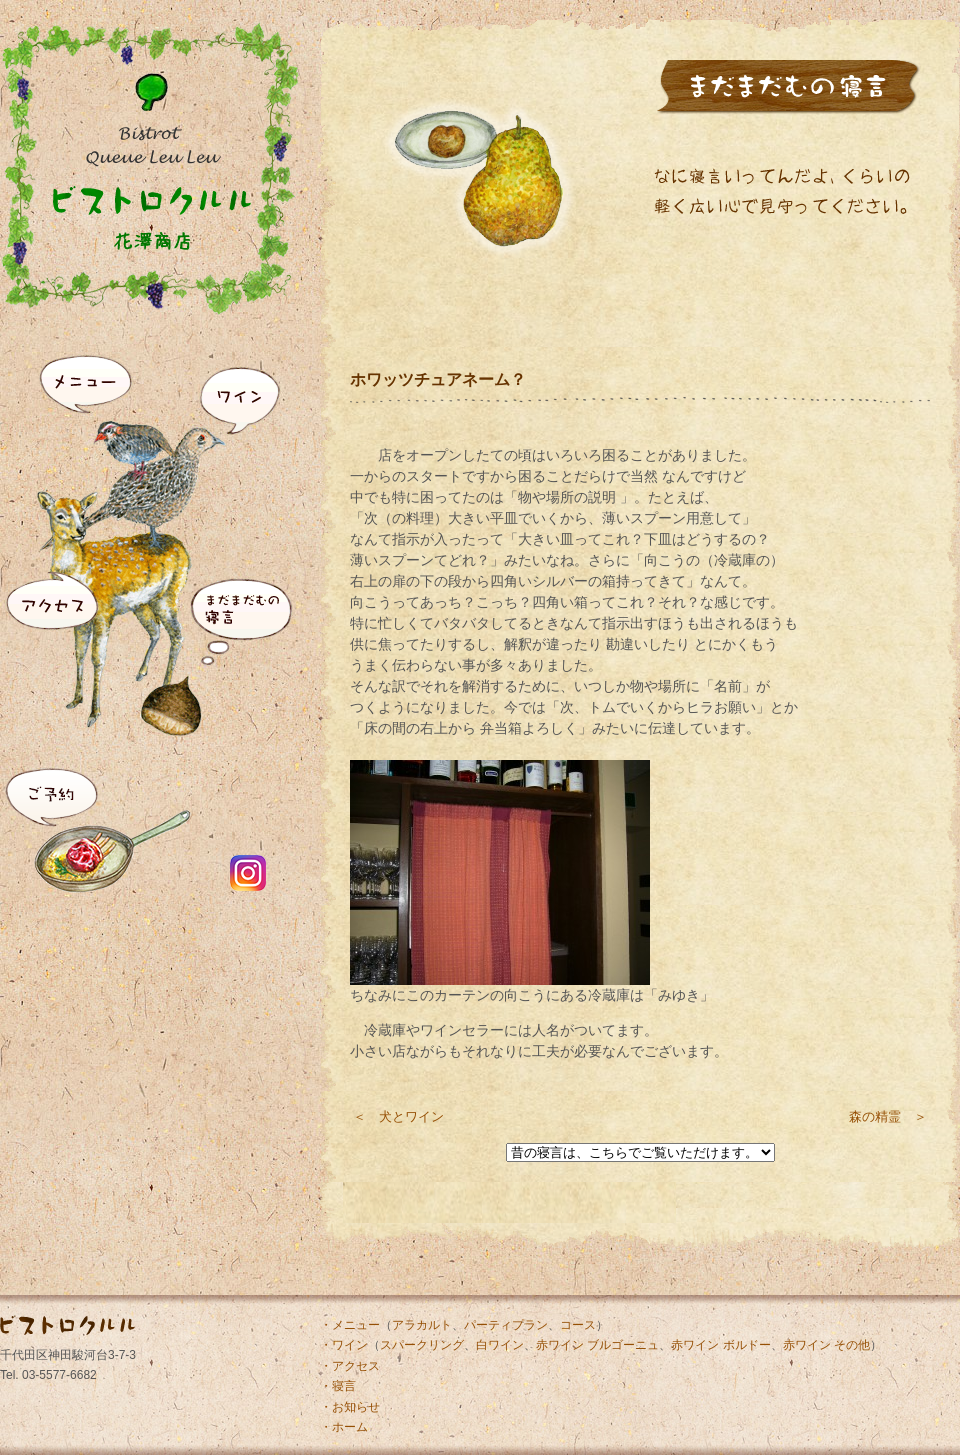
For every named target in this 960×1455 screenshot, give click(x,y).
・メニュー (350, 1325)
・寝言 (338, 1386)
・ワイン (344, 1345)
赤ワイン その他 (826, 1345)
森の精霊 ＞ (888, 1116)
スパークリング (422, 1345)
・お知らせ (350, 1407)
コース (578, 1325)
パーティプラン (506, 1325)
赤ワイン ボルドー (720, 1345)
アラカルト (422, 1325)
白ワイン (500, 1345)
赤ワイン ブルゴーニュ (597, 1345)
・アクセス (350, 1366)
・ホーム (344, 1427)
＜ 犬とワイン (398, 1116)
